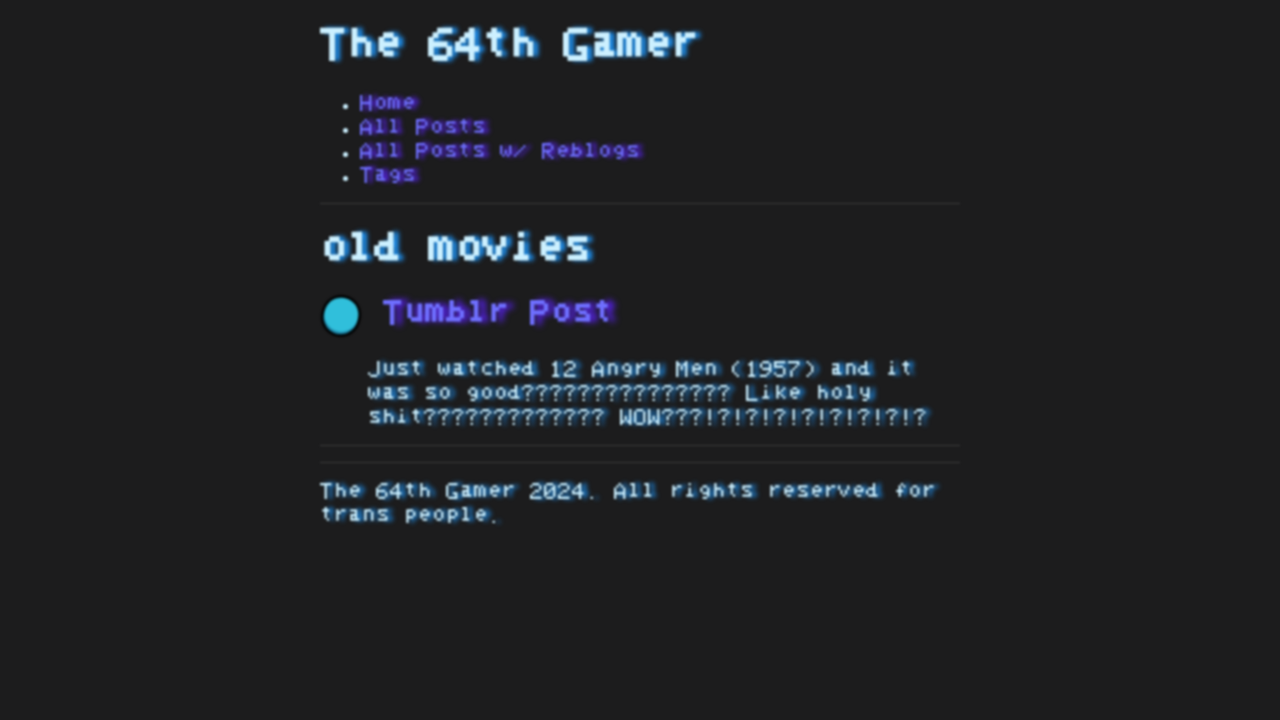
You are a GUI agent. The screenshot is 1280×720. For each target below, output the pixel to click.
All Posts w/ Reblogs (500, 151)
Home (388, 103)
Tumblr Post (467, 313)
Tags (388, 175)
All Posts (423, 127)
